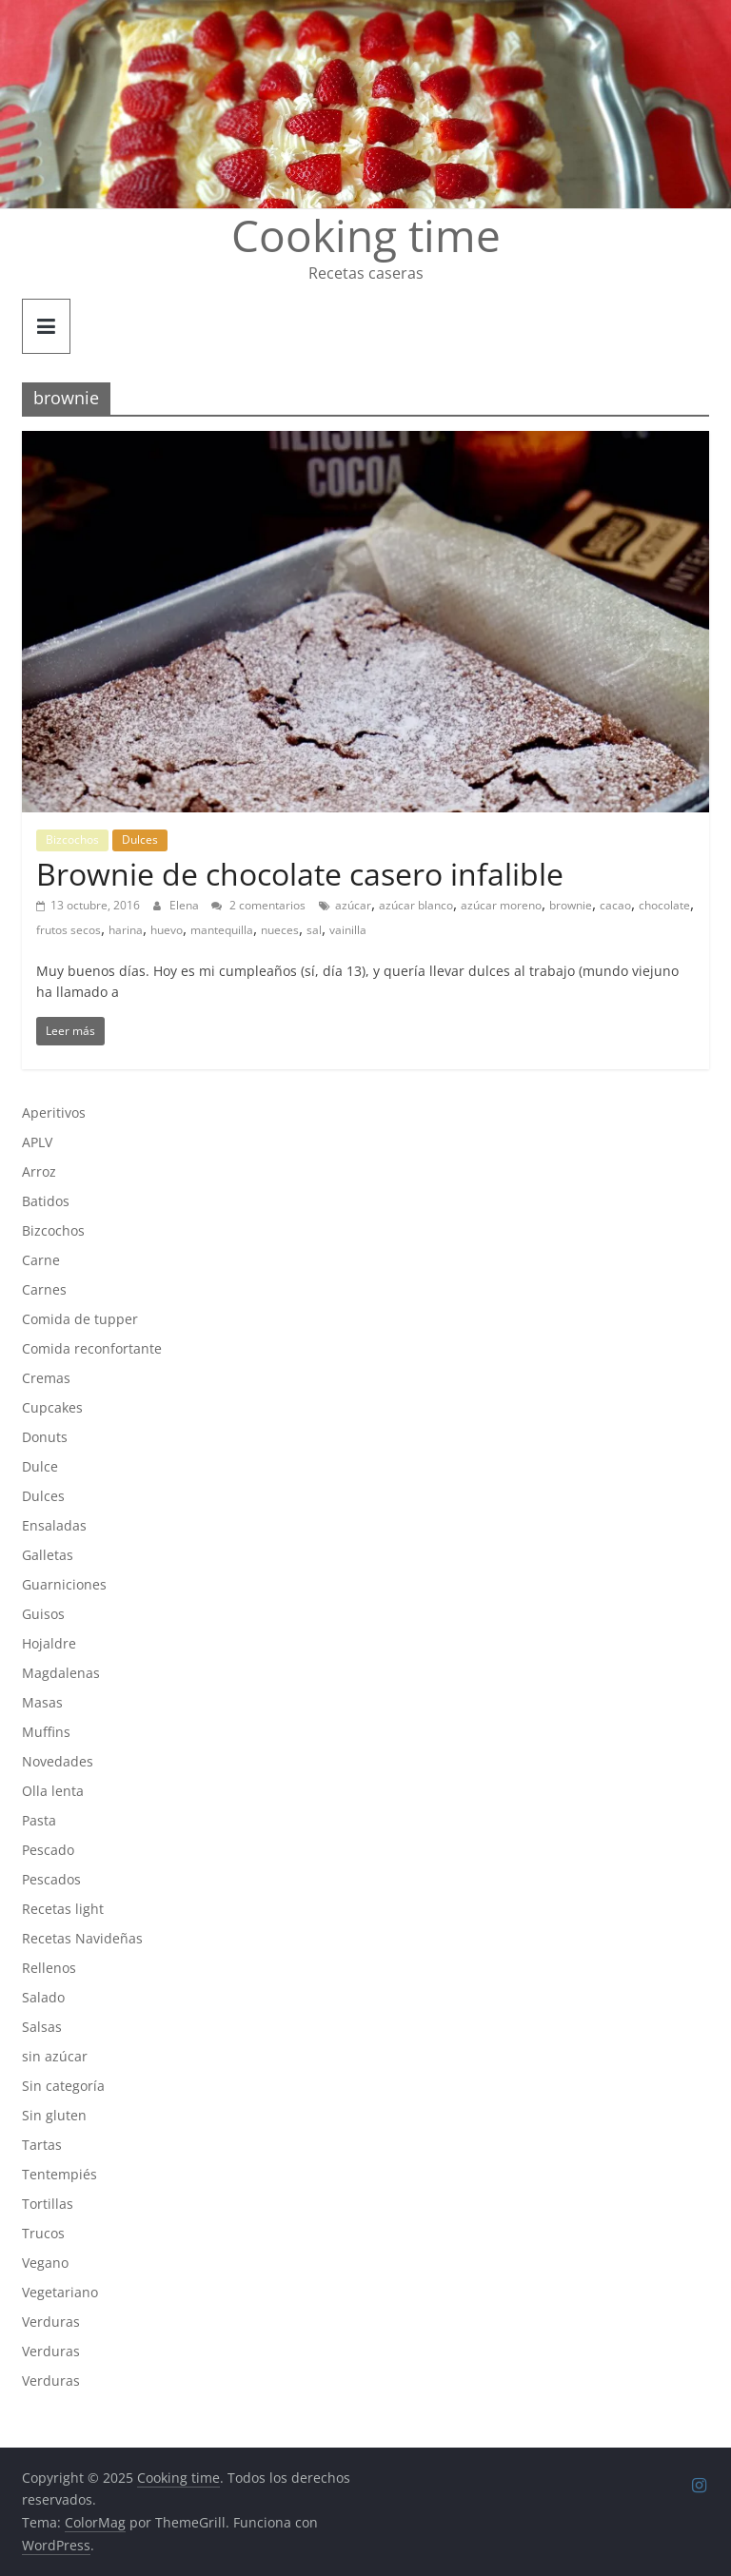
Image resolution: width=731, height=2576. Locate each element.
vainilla (347, 930)
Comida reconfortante (92, 1348)
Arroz (39, 1171)
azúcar (353, 905)
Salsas (42, 2027)
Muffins (46, 1732)
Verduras (51, 2322)
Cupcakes (52, 1407)
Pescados (51, 1879)
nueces (280, 930)
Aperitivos (54, 1112)
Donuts (45, 1437)
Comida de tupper (80, 1319)
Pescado (48, 1850)
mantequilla (221, 930)
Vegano (45, 2263)
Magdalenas (61, 1673)
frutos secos (68, 930)
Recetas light (63, 1909)
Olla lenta (53, 1791)
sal (314, 930)
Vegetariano (60, 2292)
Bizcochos (72, 839)
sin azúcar (55, 2056)
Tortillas (47, 2204)
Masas (42, 1702)
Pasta (39, 1820)
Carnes (44, 1289)
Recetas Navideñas (82, 1938)
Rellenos (49, 1968)
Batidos (45, 1201)
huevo (166, 930)
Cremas (46, 1378)
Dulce (40, 1466)
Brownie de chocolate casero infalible (299, 873)
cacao (615, 905)
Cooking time (366, 234)
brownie (570, 905)
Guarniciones (64, 1584)
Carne (41, 1260)
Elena (185, 905)
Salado (43, 1997)
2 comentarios (258, 905)
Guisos (43, 1614)
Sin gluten (54, 2115)
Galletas (47, 1555)
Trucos (43, 2233)
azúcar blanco (416, 905)
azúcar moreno (501, 905)
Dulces (140, 839)
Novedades (57, 1761)
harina (126, 930)
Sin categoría (63, 2086)
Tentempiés (59, 2174)
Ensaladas (54, 1525)
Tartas (42, 2145)
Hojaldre (49, 1643)
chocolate (664, 905)
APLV (37, 1142)
